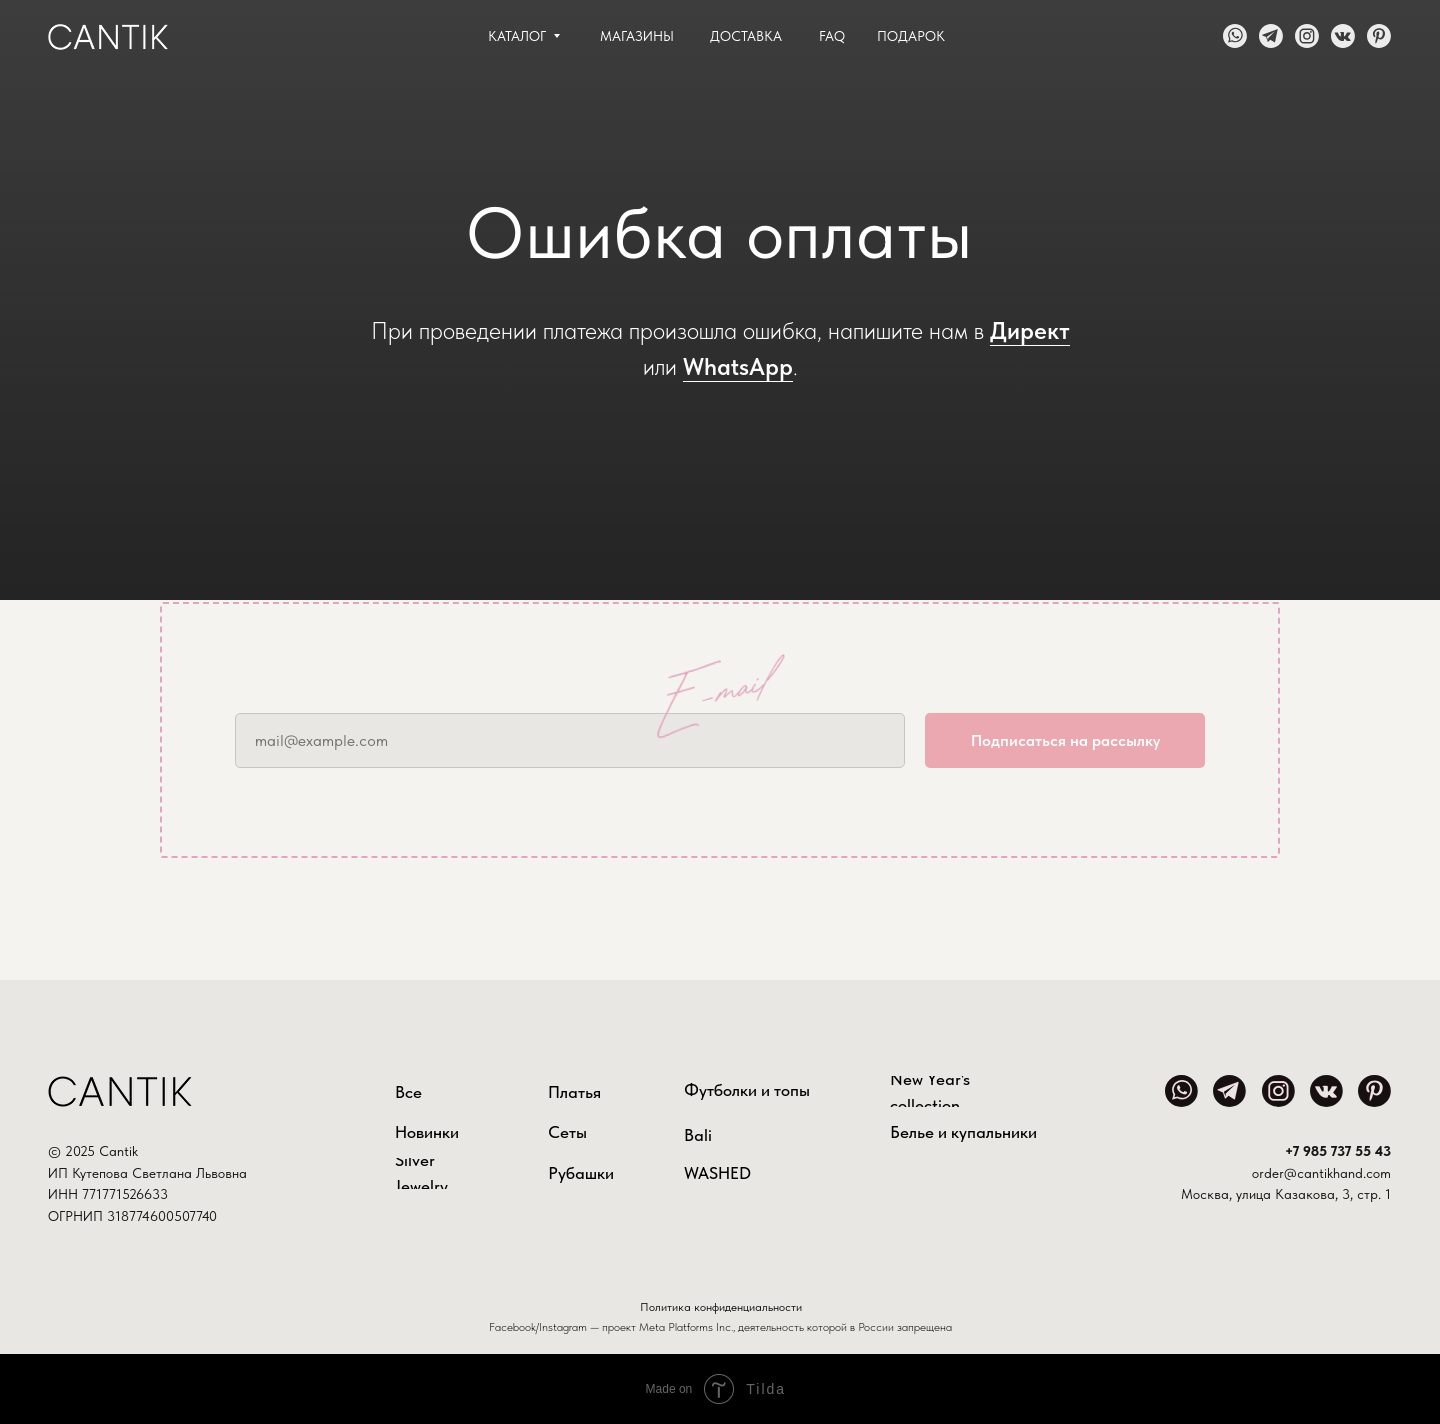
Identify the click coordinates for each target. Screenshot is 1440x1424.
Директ (1030, 330)
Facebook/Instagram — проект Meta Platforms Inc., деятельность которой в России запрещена (720, 1327)
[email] (570, 740)
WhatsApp (738, 366)
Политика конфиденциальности (721, 1307)
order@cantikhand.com (1321, 1173)
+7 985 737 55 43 (1338, 1151)
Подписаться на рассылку (1065, 740)
